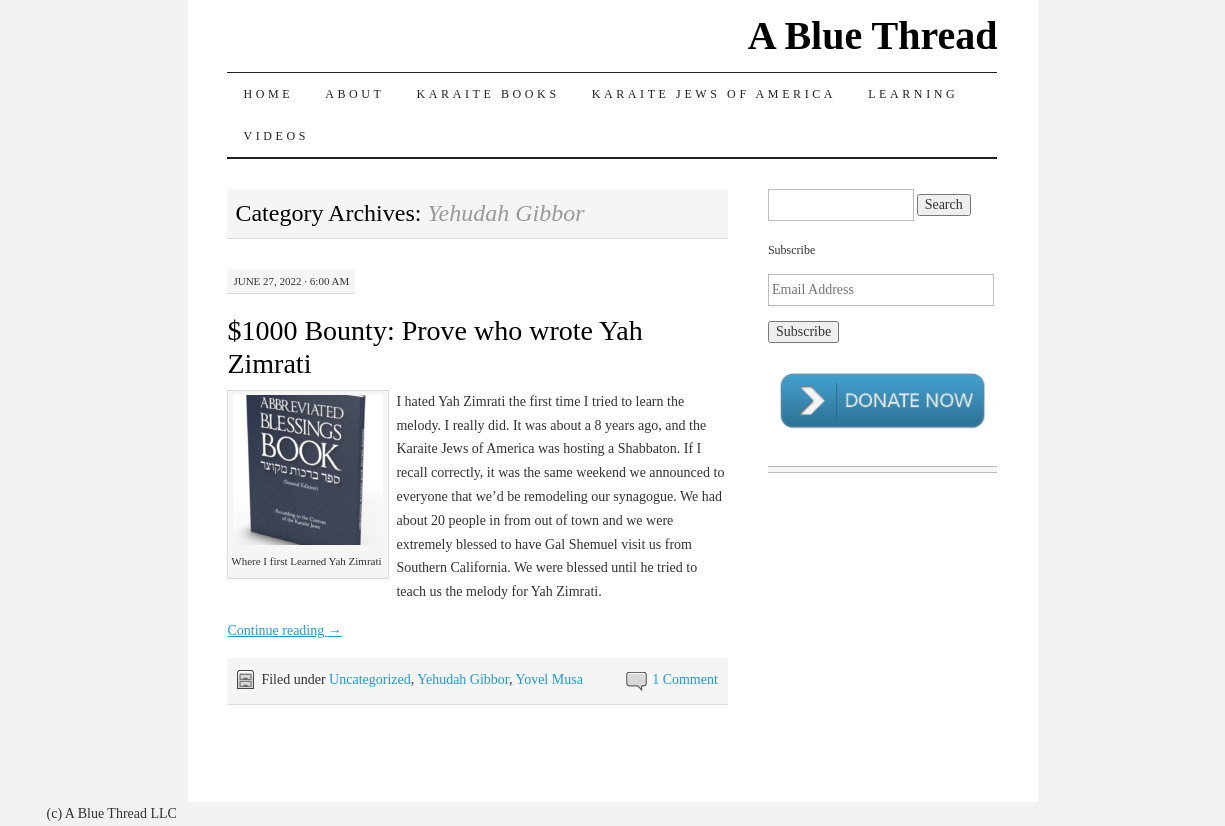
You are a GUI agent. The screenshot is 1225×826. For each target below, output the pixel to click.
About (354, 94)
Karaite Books (488, 94)
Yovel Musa (548, 679)
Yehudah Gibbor (463, 679)
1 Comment (685, 679)
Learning (913, 94)
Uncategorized (370, 679)
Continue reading (284, 630)
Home (268, 94)
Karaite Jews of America (714, 94)
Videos (276, 136)
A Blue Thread (873, 35)
